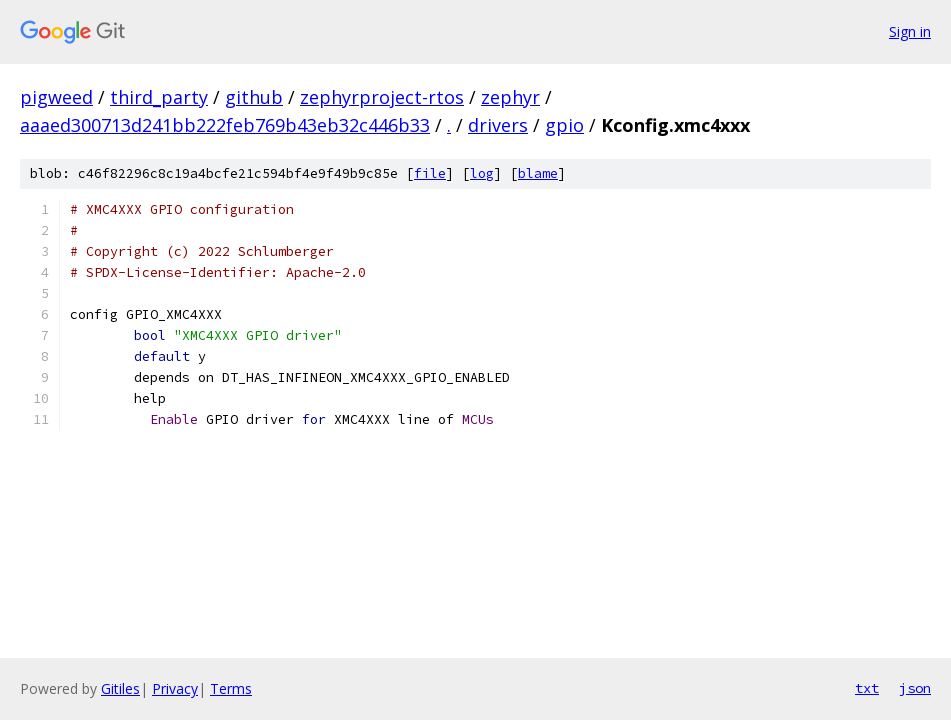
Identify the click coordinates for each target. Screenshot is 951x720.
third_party (159, 97)
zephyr (510, 97)
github (254, 97)
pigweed (56, 97)
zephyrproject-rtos (382, 97)
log (482, 173)
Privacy (175, 688)
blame (538, 173)
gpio (564, 125)
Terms (231, 688)
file (430, 173)
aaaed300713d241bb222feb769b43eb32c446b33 (225, 125)
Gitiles (120, 688)
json (915, 688)
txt (867, 688)
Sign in (910, 31)
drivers (498, 125)
